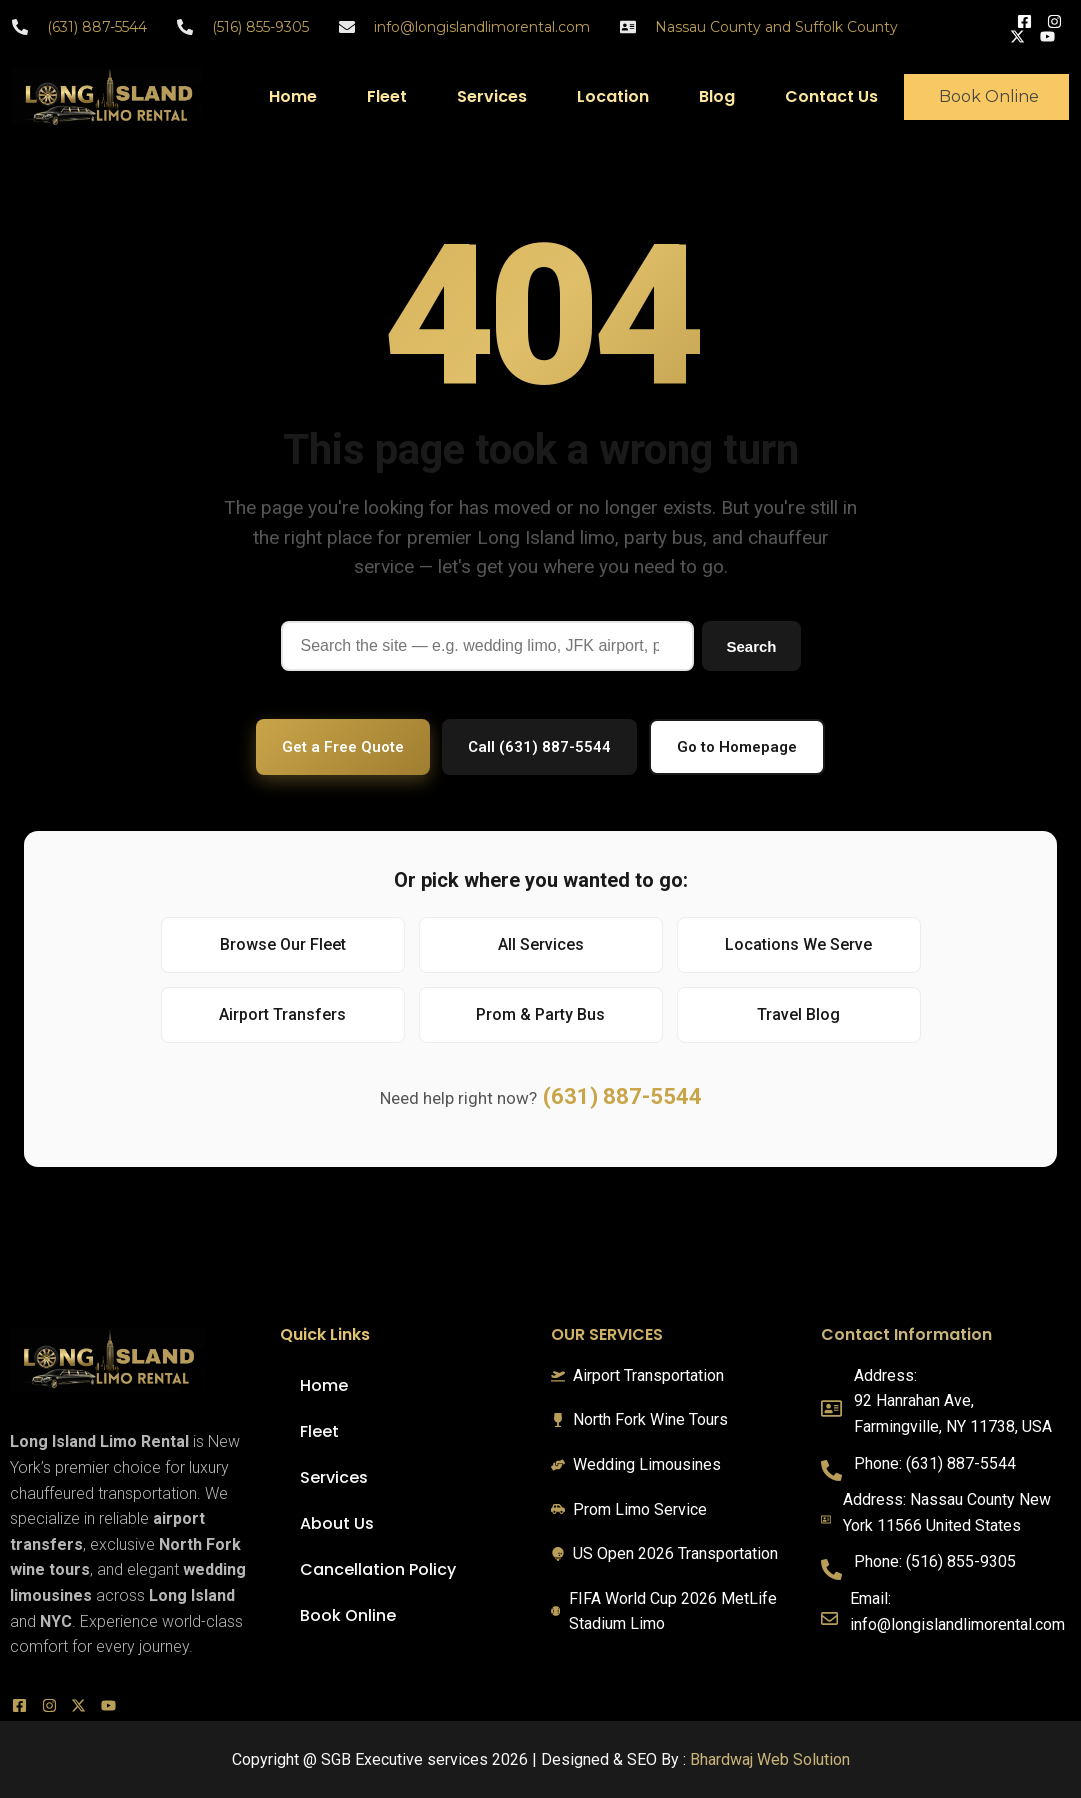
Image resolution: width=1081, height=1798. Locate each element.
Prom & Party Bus (540, 1014)
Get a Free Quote (343, 747)
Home (293, 96)
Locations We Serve (798, 944)
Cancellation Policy (378, 1569)
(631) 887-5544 (622, 1096)
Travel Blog (798, 1014)
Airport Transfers (282, 1014)
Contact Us (831, 96)
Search (751, 646)
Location (613, 96)
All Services (541, 944)
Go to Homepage (737, 747)
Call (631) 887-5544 (539, 747)
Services (492, 96)
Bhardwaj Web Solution (770, 1759)
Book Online (348, 1615)
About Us (337, 1523)
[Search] (488, 646)
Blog (717, 96)
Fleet (387, 96)
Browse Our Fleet (283, 944)
